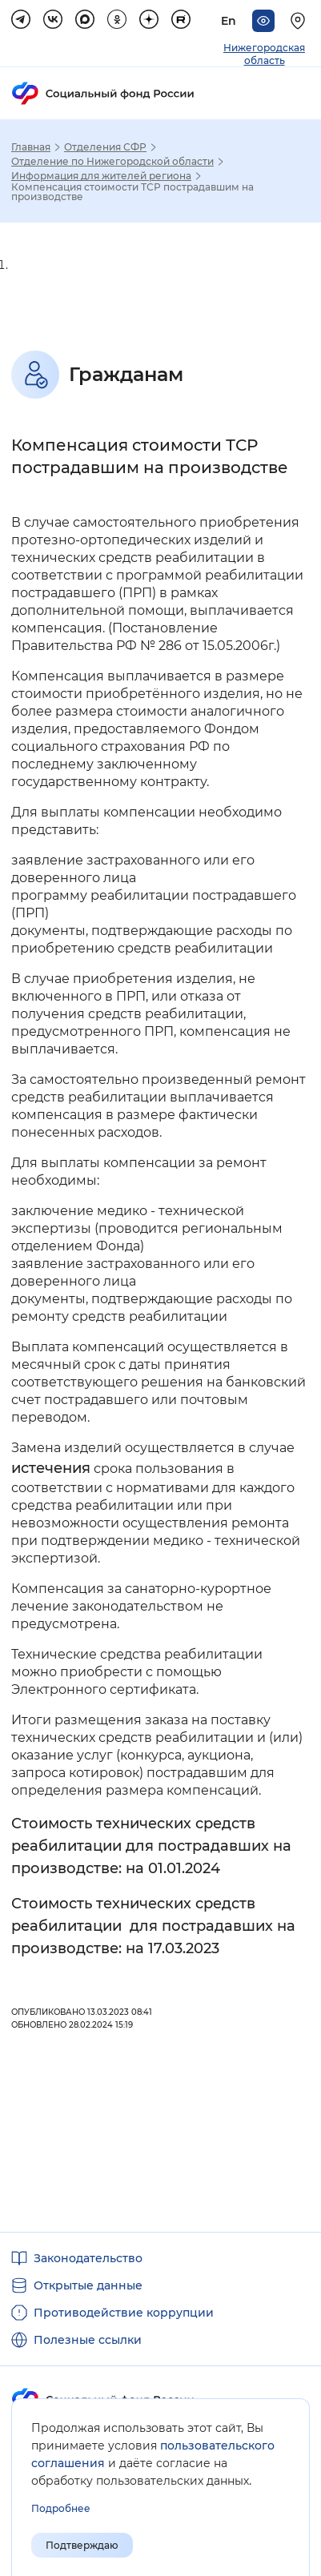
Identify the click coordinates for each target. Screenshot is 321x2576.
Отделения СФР (105, 147)
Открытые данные (88, 2285)
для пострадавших (203, 1926)
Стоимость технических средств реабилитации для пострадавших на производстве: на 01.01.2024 (151, 1846)
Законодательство (88, 2258)
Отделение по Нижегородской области (112, 162)
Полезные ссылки (88, 2339)
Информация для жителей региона (101, 176)
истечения (50, 1468)
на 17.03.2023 (172, 1948)
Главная (30, 147)
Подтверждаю (82, 2545)
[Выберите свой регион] (300, 21)
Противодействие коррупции (124, 2312)
